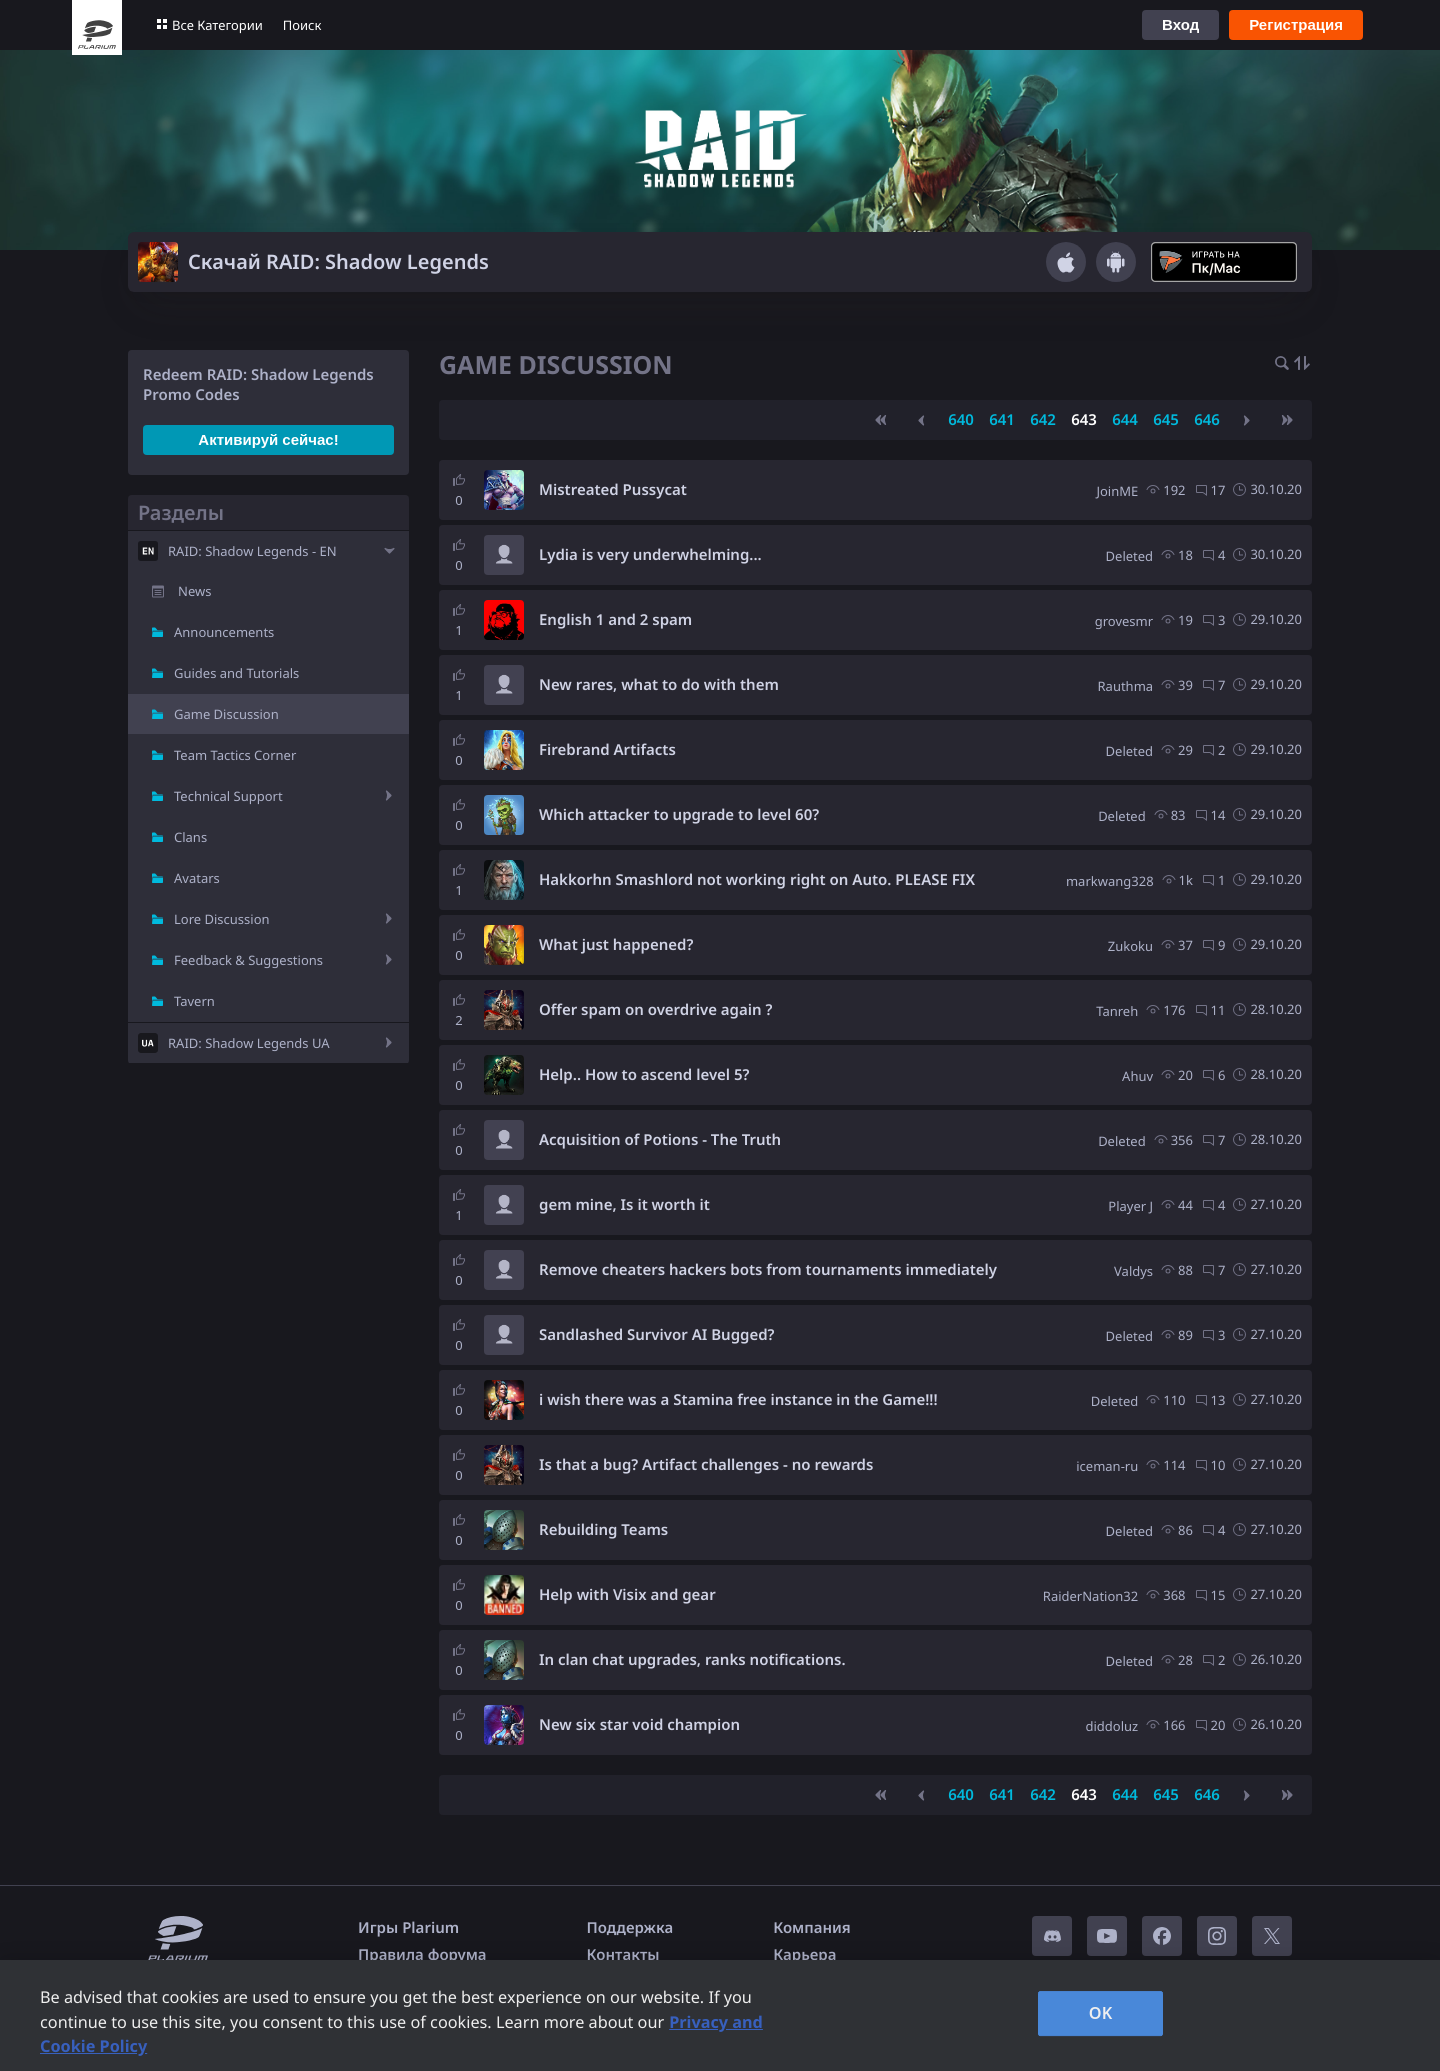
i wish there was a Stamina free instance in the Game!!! (738, 1400)
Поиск (302, 25)
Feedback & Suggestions (248, 960)
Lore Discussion (222, 919)
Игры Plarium (408, 1928)
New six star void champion (639, 1725)
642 (1043, 420)
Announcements (224, 632)
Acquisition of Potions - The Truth (660, 1140)
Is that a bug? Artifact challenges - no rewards (706, 1465)
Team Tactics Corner (235, 755)
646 (1207, 420)
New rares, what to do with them (659, 685)
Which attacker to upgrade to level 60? (679, 815)
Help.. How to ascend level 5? (644, 1075)
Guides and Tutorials (236, 673)
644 (1125, 420)
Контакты (623, 1955)
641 (1002, 420)
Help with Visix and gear (627, 1595)
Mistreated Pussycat (613, 490)
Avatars (197, 878)
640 (961, 420)
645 (1166, 420)
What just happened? (616, 945)
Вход (1180, 24)
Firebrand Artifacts (607, 750)
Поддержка (630, 1928)
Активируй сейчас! (268, 439)
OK (1101, 2013)
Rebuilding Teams (603, 1530)
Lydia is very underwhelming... (650, 555)
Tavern (194, 1001)
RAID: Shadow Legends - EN (252, 551)
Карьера (804, 1955)
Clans (190, 837)
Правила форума (422, 1955)
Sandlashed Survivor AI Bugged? (657, 1335)
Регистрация (1296, 24)
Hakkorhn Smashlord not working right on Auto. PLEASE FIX (757, 880)
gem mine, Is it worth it (624, 1205)
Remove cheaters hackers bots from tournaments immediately (768, 1270)
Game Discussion (226, 714)
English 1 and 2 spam (615, 620)
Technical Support (228, 796)
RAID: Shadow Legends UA (249, 1043)
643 (1084, 420)
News (194, 591)
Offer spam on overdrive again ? (655, 1010)
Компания (812, 1928)
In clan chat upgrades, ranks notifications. (692, 1660)
